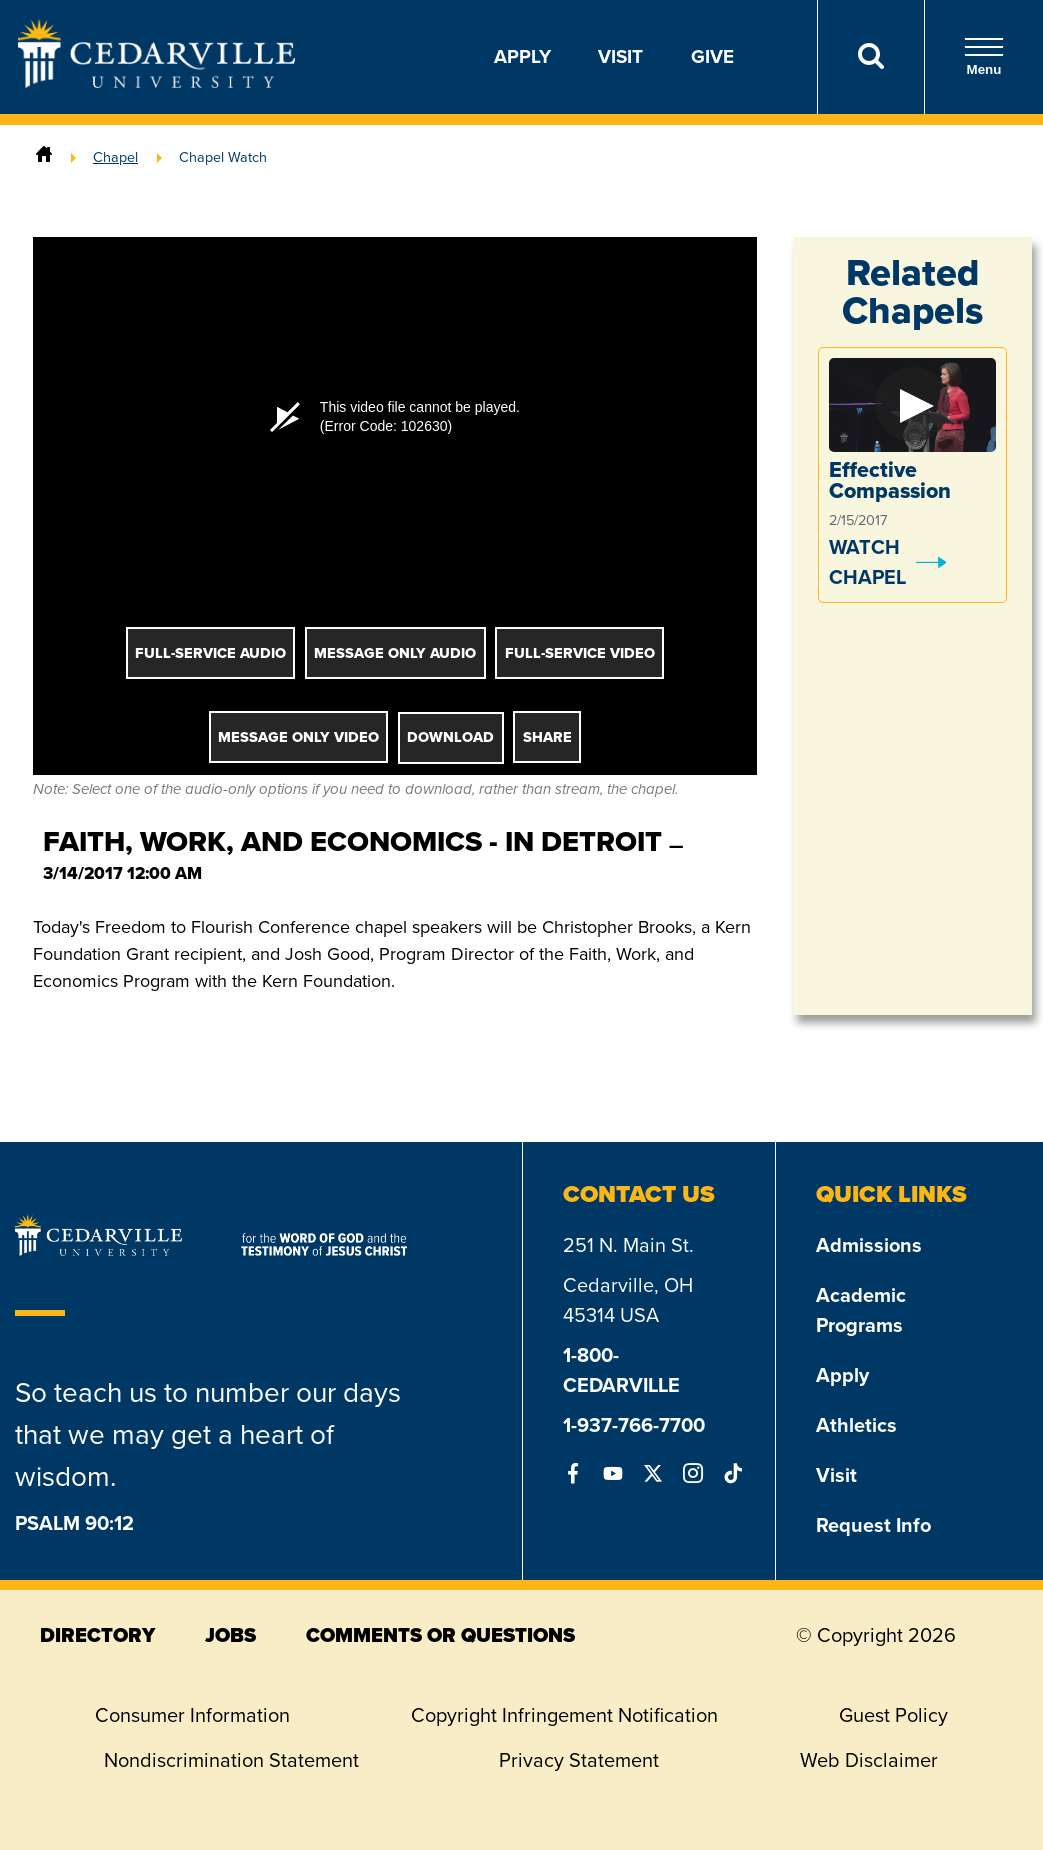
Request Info (873, 1525)
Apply (522, 56)
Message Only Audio (395, 653)
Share (547, 737)
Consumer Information (192, 1715)
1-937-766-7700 (634, 1425)
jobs (230, 1635)
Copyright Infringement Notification (564, 1715)
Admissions (869, 1245)
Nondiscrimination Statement (231, 1760)
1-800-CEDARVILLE (621, 1370)
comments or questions (440, 1635)
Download (450, 737)
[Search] (870, 57)
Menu (984, 56)
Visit (620, 56)
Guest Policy (893, 1715)
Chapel (115, 157)
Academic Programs (861, 1310)
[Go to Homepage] (156, 82)
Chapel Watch (223, 157)
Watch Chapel (867, 562)
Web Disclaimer (869, 1760)
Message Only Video (298, 737)
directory (97, 1635)
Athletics (856, 1425)
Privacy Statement (579, 1760)
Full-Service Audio (210, 653)
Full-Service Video (580, 653)
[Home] (44, 157)
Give (712, 56)
